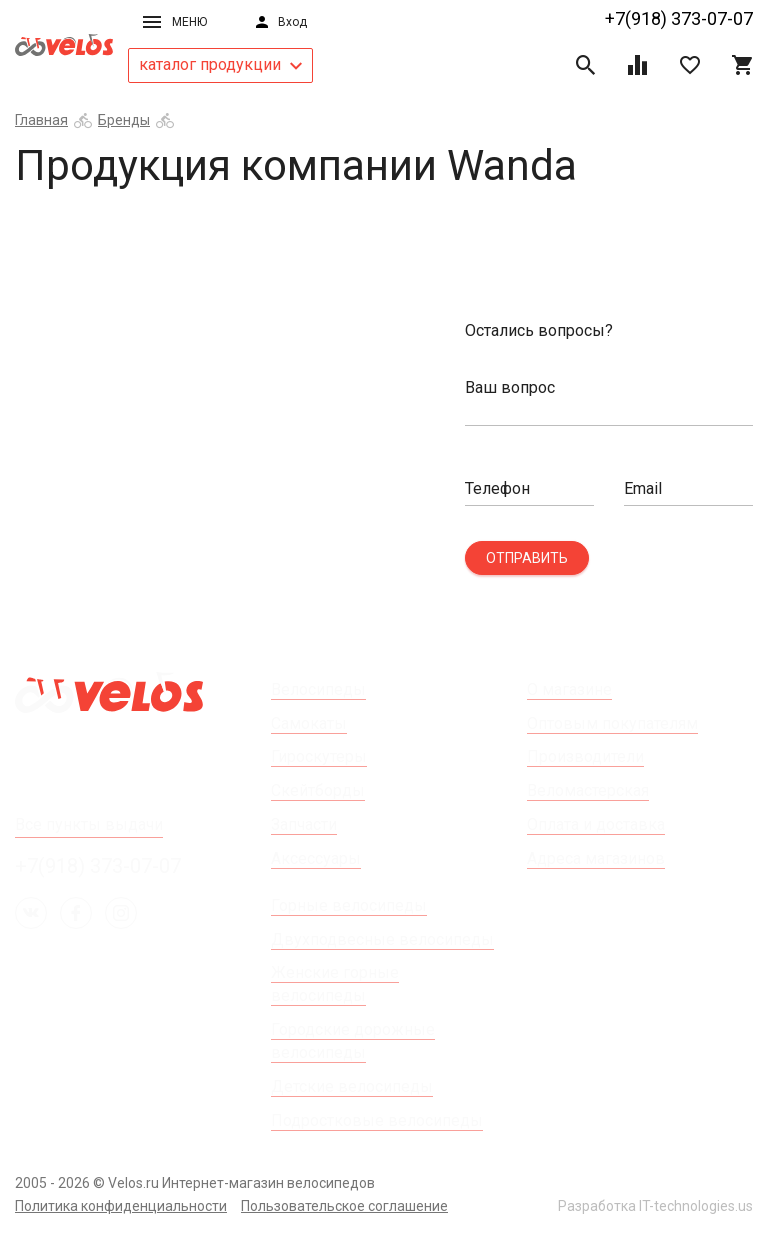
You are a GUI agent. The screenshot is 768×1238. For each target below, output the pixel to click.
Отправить (527, 558)
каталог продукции (220, 64)
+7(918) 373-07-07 (679, 18)
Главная (41, 120)
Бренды (124, 120)
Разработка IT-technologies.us (655, 1206)
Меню (175, 22)
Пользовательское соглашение (344, 1206)
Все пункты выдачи (89, 824)
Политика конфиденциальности (121, 1206)
